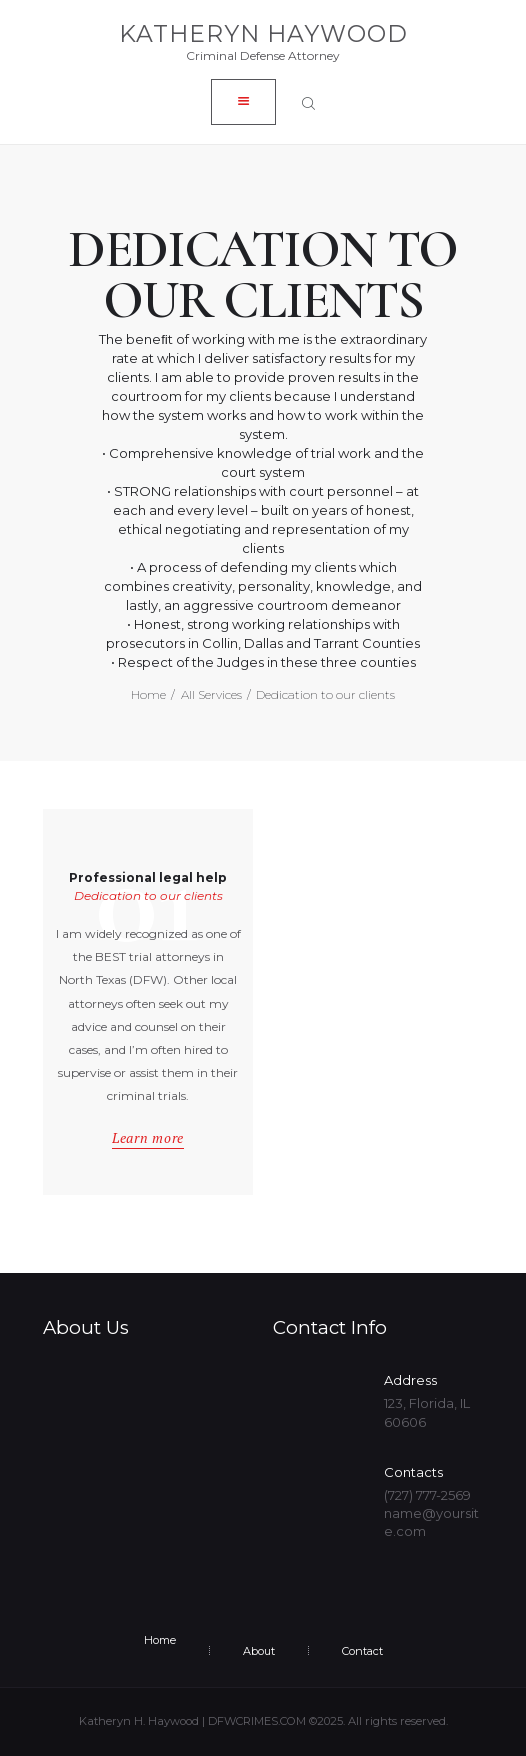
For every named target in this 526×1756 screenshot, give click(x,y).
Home (148, 694)
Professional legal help (148, 879)
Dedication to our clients (148, 895)
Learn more (148, 1138)
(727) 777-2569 (427, 1495)
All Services (211, 694)
